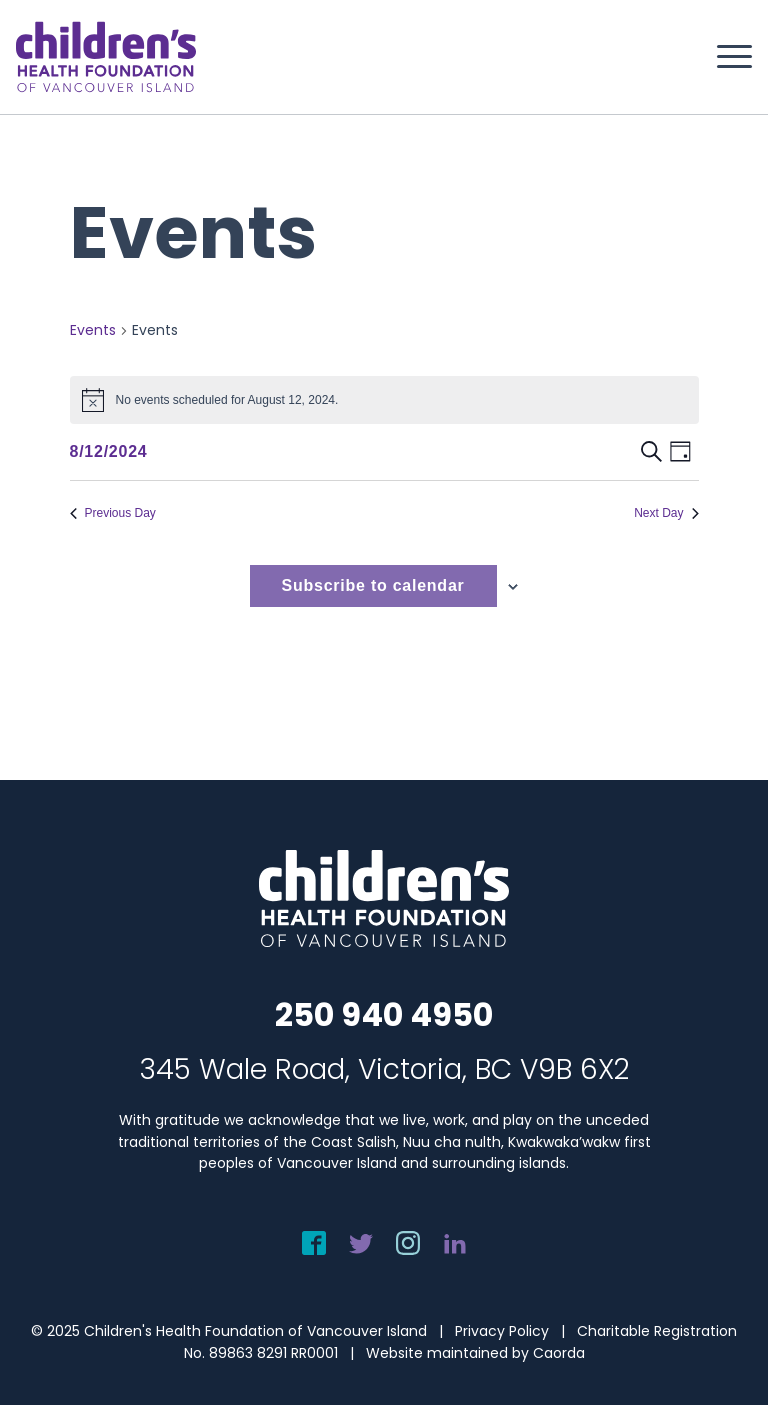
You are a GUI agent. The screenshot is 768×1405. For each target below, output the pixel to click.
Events (93, 330)
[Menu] (724, 57)
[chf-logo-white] (106, 57)
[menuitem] (724, 57)
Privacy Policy (502, 1331)
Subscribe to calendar (373, 585)
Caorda (559, 1353)
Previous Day (113, 513)
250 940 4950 (384, 1014)
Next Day (666, 513)
